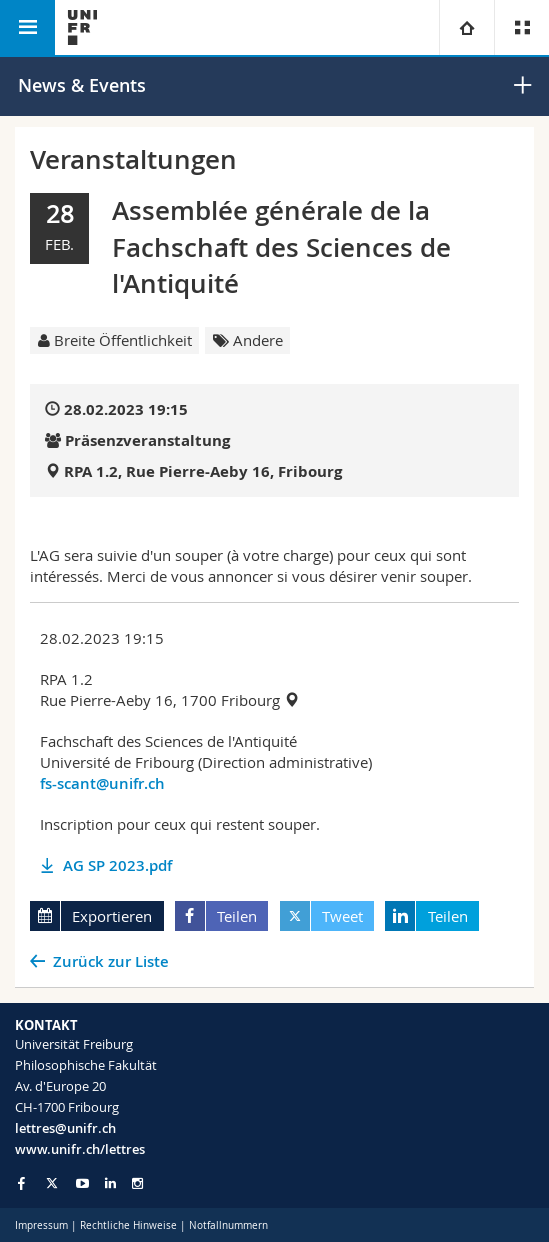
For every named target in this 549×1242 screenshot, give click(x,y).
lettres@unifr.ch (65, 1128)
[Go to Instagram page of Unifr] (137, 1183)
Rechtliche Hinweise (128, 1225)
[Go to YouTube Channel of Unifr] (82, 1183)
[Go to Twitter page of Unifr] (52, 1183)
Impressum (41, 1225)
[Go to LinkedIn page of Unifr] (110, 1183)
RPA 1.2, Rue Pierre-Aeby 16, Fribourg (203, 471)
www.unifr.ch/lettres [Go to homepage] (80, 1149)
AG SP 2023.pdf (117, 865)
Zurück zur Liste (111, 961)
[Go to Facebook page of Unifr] (21, 1183)
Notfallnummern (228, 1225)
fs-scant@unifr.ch (102, 783)
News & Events (82, 85)
